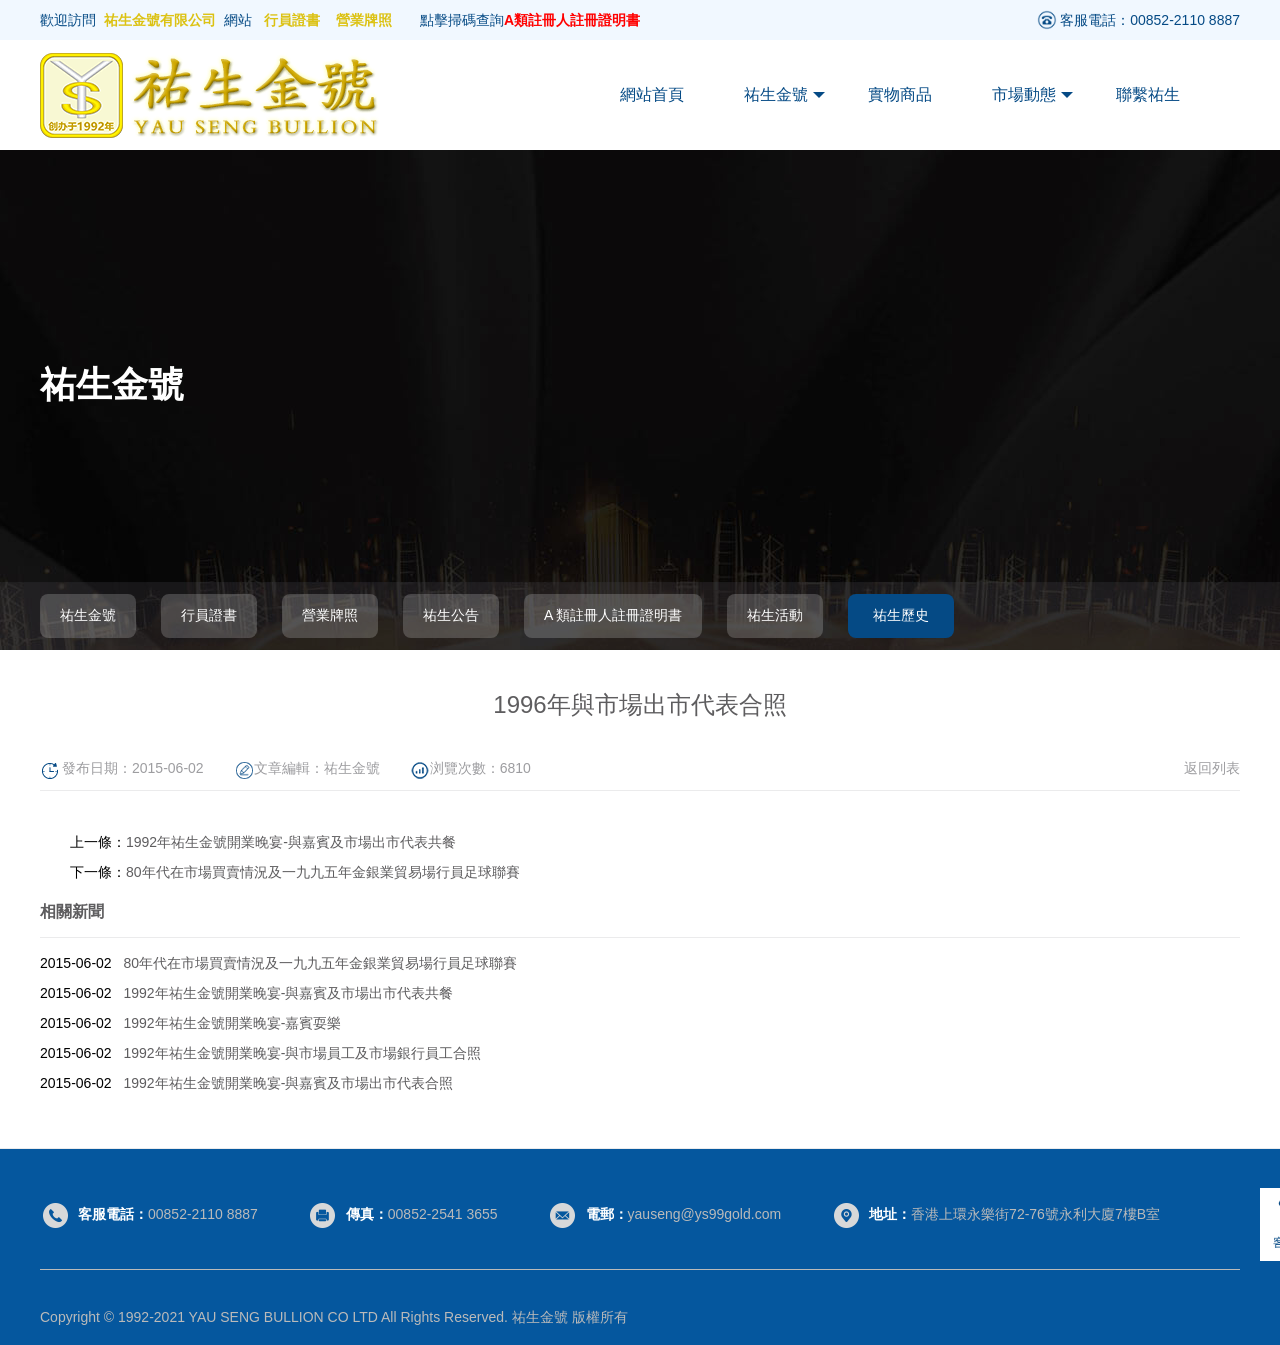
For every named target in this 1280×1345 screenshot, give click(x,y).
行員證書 (292, 20)
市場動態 (1032, 95)
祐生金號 (784, 95)
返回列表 (1212, 768)
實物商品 (900, 94)
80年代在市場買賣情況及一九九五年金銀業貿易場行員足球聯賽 (323, 872)
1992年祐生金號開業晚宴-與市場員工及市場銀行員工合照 (303, 1053)
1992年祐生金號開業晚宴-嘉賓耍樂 (233, 1023)
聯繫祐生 (1148, 94)
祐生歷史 (901, 615)
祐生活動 (775, 615)
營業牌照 (364, 20)
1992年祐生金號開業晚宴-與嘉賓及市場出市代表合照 (289, 1083)
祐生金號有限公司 (160, 20)
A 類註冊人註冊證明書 (613, 615)
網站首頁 (652, 94)
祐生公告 (451, 615)
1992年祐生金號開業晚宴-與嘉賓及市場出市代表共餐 (291, 842)
